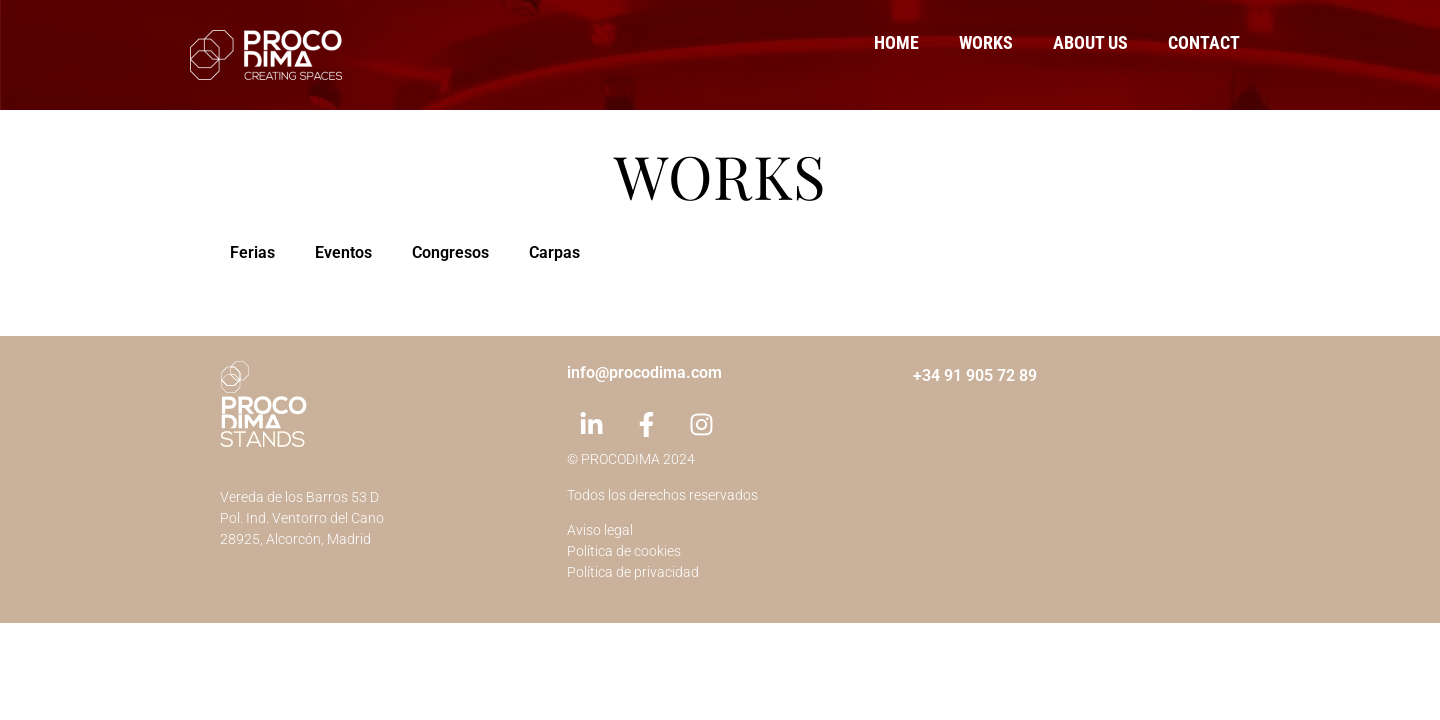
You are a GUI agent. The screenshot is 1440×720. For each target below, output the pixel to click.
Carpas (554, 252)
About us (1090, 42)
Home (896, 42)
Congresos (450, 252)
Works (986, 42)
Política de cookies (624, 551)
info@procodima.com (644, 372)
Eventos (343, 252)
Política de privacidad (633, 572)
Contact (1204, 42)
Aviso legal (600, 530)
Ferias (252, 252)
